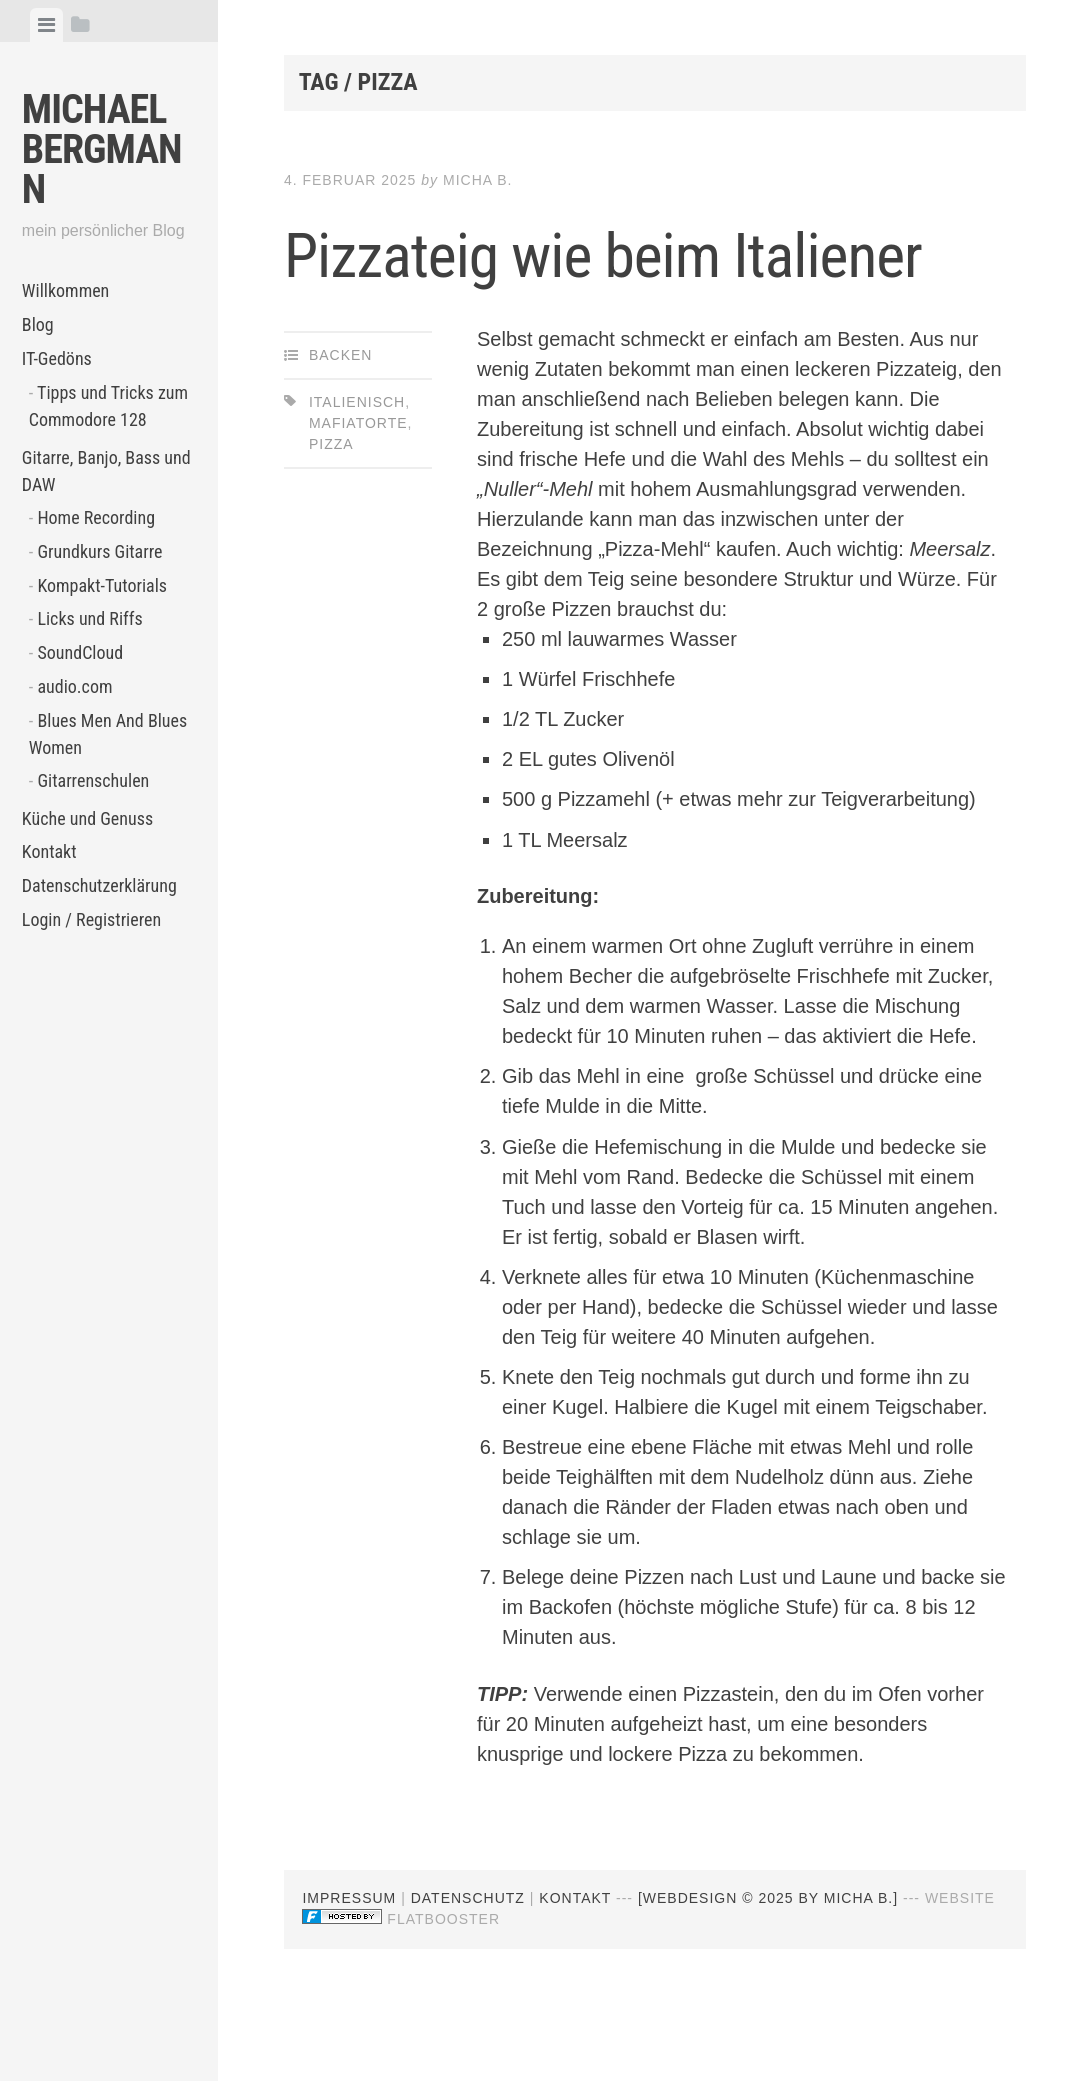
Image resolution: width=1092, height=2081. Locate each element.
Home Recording (96, 517)
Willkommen (66, 290)
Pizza (331, 532)
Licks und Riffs (89, 618)
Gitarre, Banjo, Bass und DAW (106, 471)
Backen (341, 443)
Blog (38, 324)
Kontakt (49, 851)
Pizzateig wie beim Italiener (570, 294)
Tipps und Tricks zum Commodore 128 (108, 406)
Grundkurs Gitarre (99, 551)
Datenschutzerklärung (99, 885)
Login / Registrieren (91, 919)
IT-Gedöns (57, 358)
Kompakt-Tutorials (102, 585)
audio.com (74, 686)
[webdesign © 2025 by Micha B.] (768, 1986)
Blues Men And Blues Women (108, 734)
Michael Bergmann (102, 149)
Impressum (349, 1986)
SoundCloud (80, 652)
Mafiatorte (358, 511)
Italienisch (357, 490)
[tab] (46, 25)
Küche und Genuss (87, 818)
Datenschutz (468, 1986)
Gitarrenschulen (93, 780)
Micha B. (477, 180)
